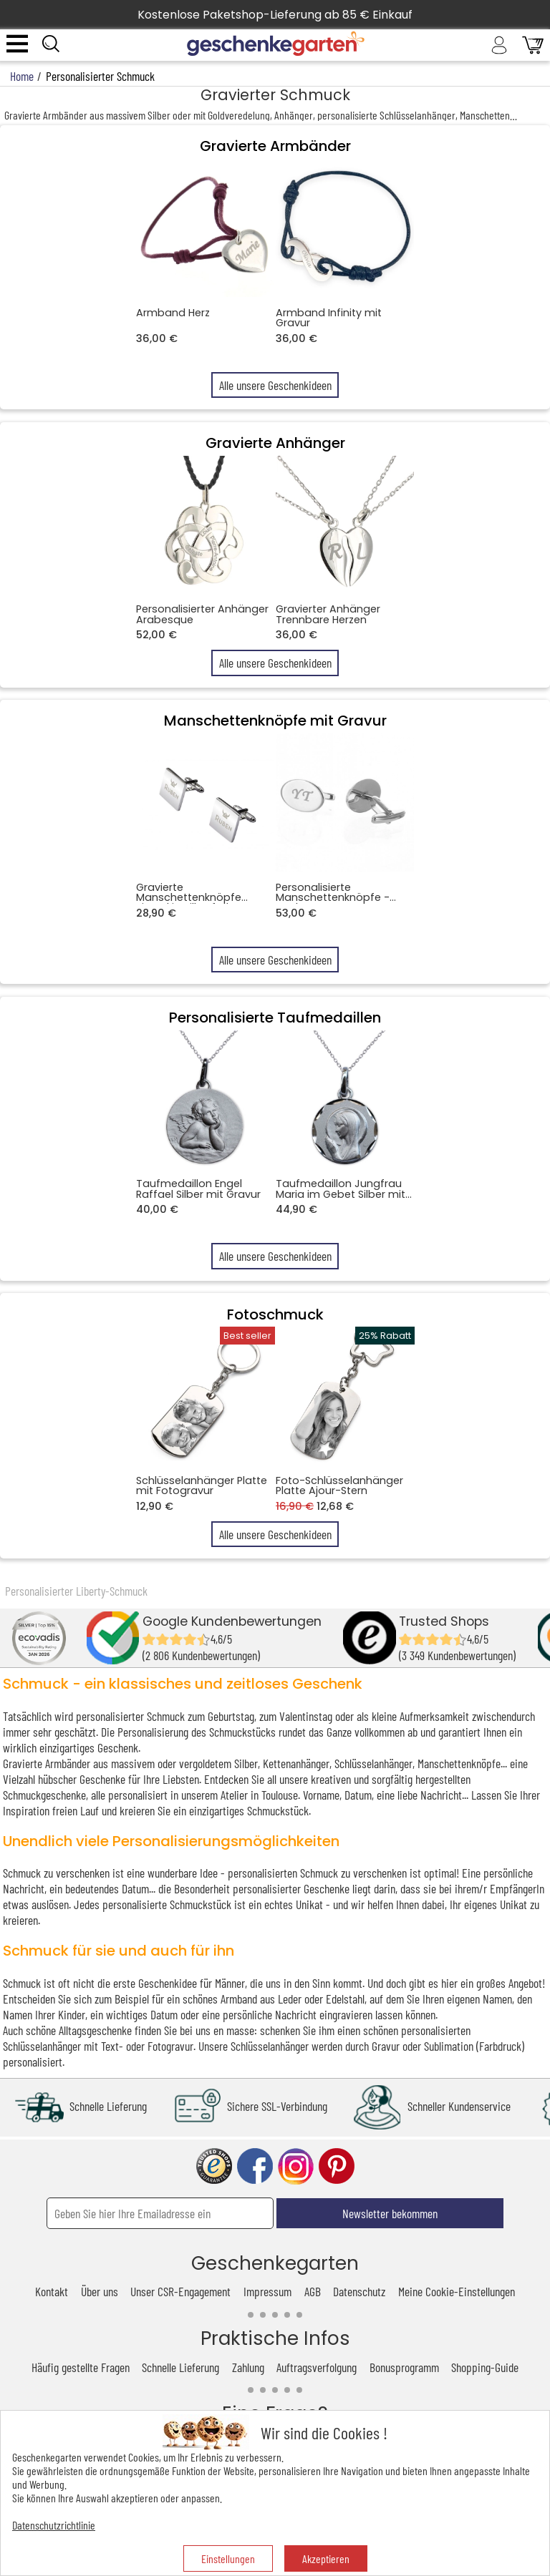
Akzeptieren (325, 2558)
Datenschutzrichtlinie (53, 2525)
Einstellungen (228, 2558)
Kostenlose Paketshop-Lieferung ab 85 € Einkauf (275, 14)
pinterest (336, 2166)
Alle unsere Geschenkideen (275, 385)
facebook (255, 2166)
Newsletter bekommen (390, 2213)
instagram (296, 2166)
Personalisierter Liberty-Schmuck (76, 1591)
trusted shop (214, 2166)
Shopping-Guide (484, 2367)
